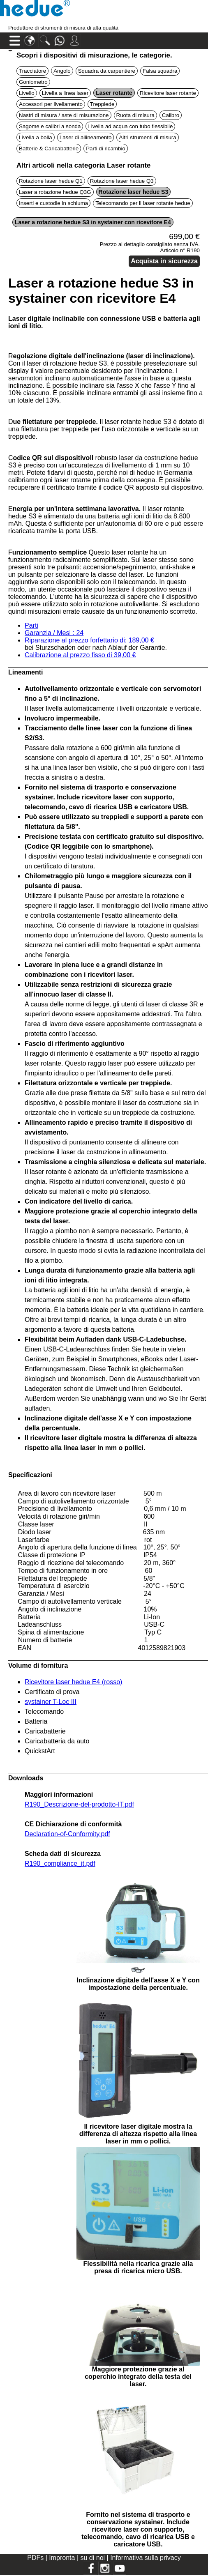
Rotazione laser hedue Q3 (122, 181)
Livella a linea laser (65, 93)
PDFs (35, 2557)
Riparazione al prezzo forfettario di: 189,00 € (89, 640)
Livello (27, 93)
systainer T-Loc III (50, 1701)
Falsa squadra (160, 71)
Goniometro (33, 82)
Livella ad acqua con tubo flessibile (130, 126)
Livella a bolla (35, 137)
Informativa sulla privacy (145, 2557)
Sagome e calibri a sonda (50, 126)
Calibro (170, 115)
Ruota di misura (135, 115)
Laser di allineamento (86, 137)
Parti (31, 625)
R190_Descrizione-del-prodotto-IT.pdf (79, 1804)
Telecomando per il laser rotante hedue (142, 203)
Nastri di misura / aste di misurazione (64, 115)
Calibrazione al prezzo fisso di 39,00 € (80, 654)
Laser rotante (114, 93)
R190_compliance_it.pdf (60, 1863)
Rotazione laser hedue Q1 (51, 181)
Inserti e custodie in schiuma (53, 203)
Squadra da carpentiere (106, 71)
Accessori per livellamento (51, 104)
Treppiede (102, 104)
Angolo (62, 71)
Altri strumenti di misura (147, 137)
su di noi (93, 2557)
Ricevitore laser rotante (168, 93)
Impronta (63, 2557)
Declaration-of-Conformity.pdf (67, 1833)
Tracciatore (32, 71)
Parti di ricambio (105, 148)
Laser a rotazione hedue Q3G (55, 192)
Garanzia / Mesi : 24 (54, 632)
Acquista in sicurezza (164, 261)
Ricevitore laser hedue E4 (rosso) (73, 1681)
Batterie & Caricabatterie (49, 148)
